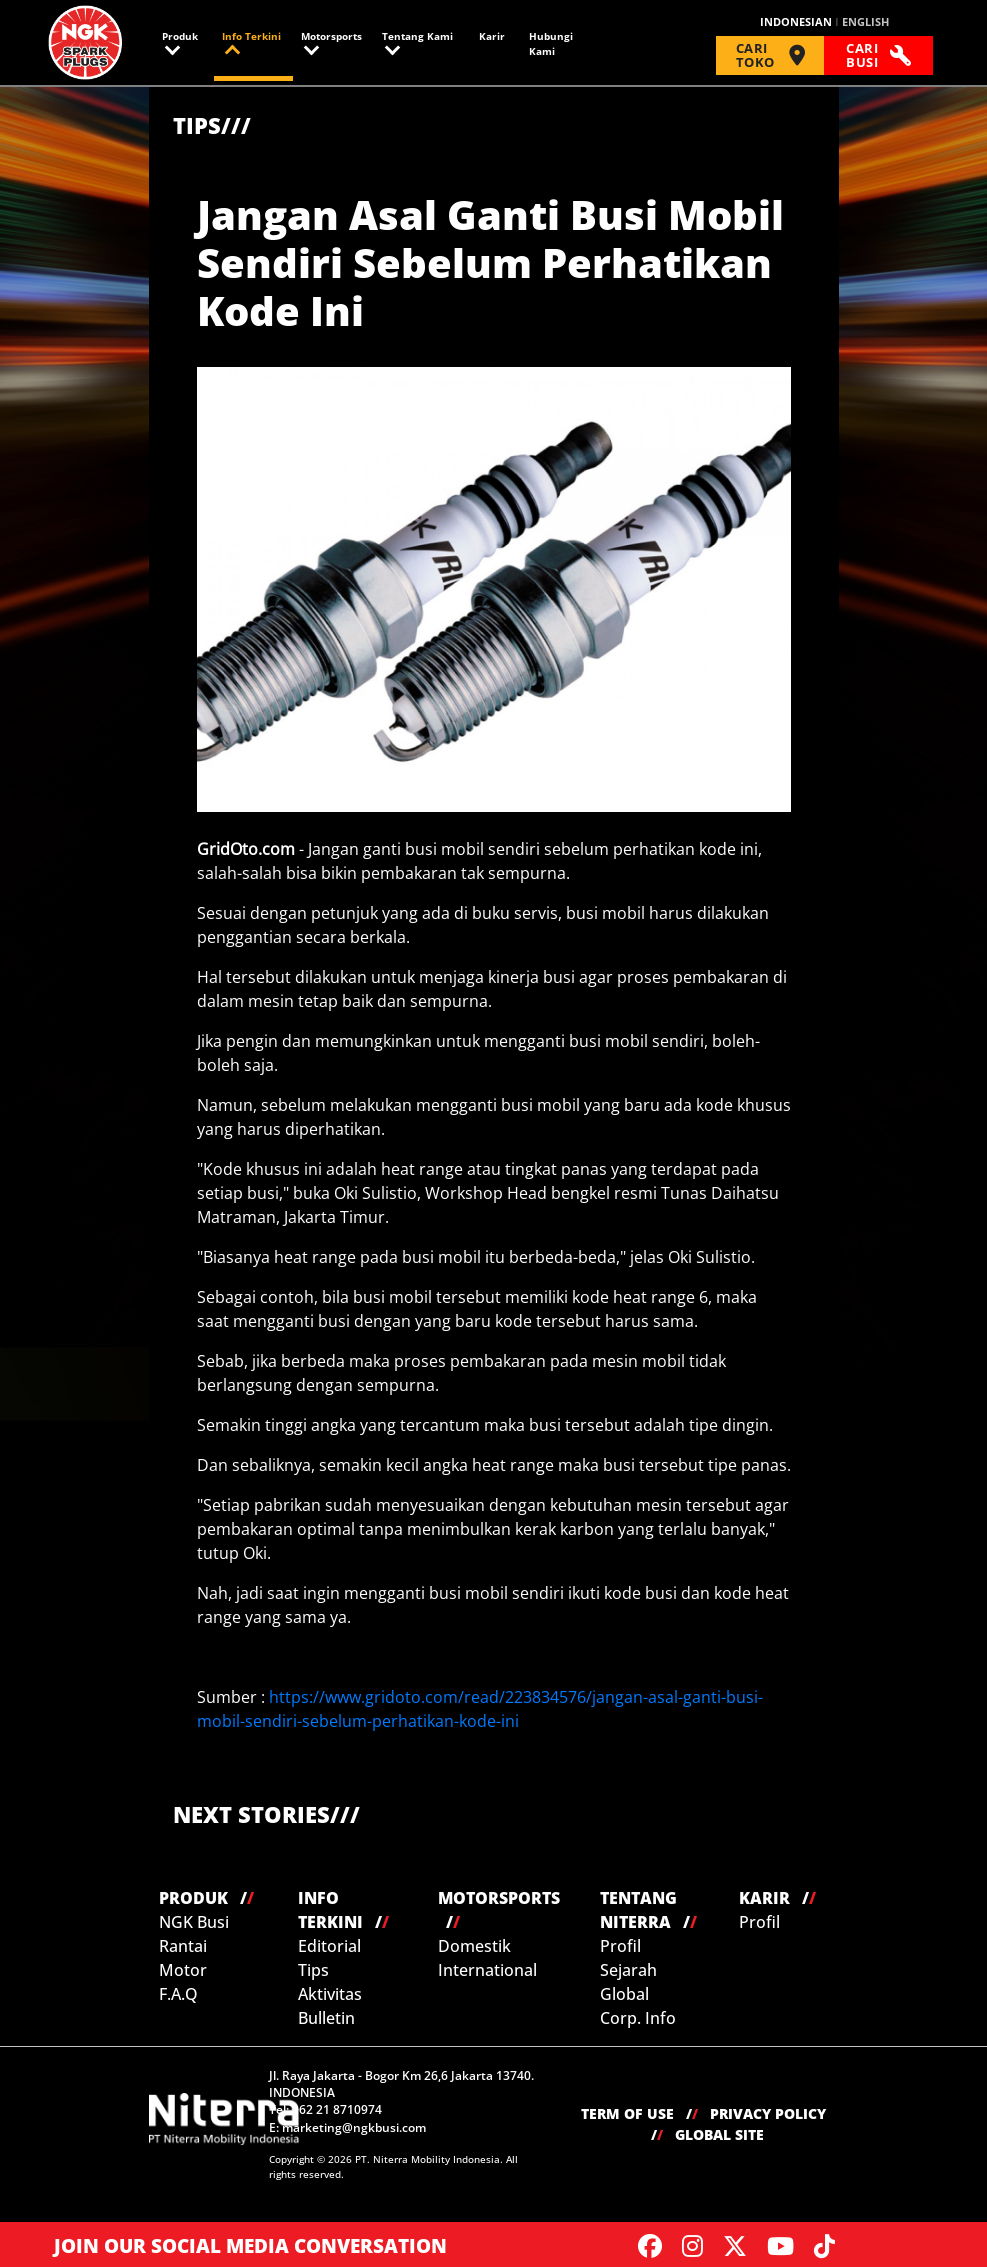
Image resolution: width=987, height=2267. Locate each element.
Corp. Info (638, 2018)
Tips (313, 1970)
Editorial (329, 1946)
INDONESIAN (796, 21)
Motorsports (331, 42)
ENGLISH (865, 21)
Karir (492, 36)
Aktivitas (330, 1994)
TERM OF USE (639, 2113)
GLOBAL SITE (719, 2134)
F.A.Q (178, 1994)
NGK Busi (194, 1922)
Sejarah (628, 1970)
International (487, 1970)
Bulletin (326, 2018)
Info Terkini (251, 44)
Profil (620, 1946)
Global (624, 1994)
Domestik (474, 1946)
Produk (180, 42)
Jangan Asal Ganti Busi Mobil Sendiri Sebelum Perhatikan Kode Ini (490, 263)
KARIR (777, 1898)
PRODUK (206, 1898)
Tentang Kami (417, 42)
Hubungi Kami (551, 43)
